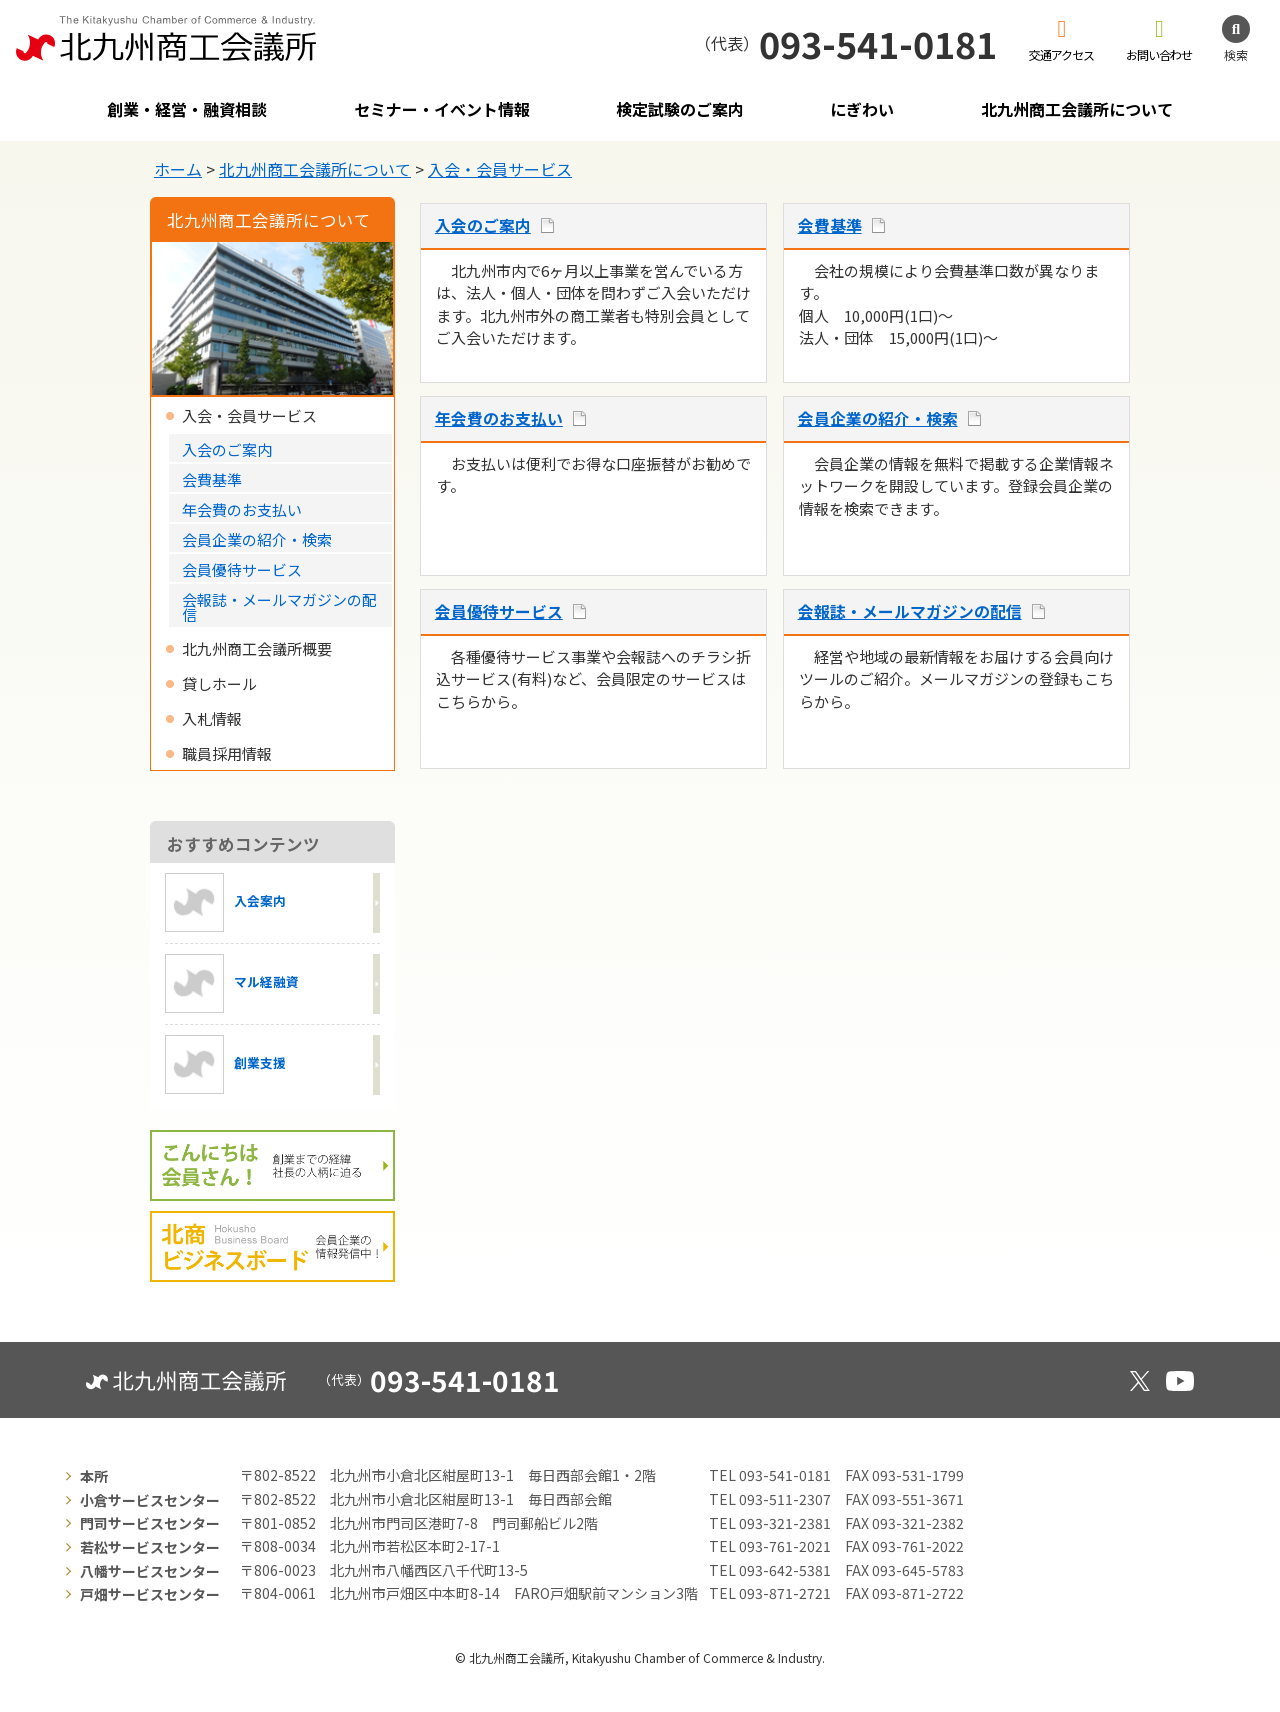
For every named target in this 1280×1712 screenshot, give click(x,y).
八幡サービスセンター (150, 1571)
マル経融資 (232, 983)
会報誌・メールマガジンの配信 (910, 611)
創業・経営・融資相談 (187, 109)
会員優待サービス (499, 611)
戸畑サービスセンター (150, 1594)
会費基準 (830, 225)
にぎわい (862, 109)
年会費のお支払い (499, 418)
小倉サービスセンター (150, 1500)
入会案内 (225, 902)
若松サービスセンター (150, 1547)
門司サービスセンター (150, 1523)
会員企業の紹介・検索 (878, 418)
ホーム (178, 169)
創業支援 (225, 1064)
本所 (94, 1476)
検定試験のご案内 (680, 109)
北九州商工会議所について (1077, 109)
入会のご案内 (483, 225)
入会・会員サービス (500, 169)
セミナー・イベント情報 (442, 109)
